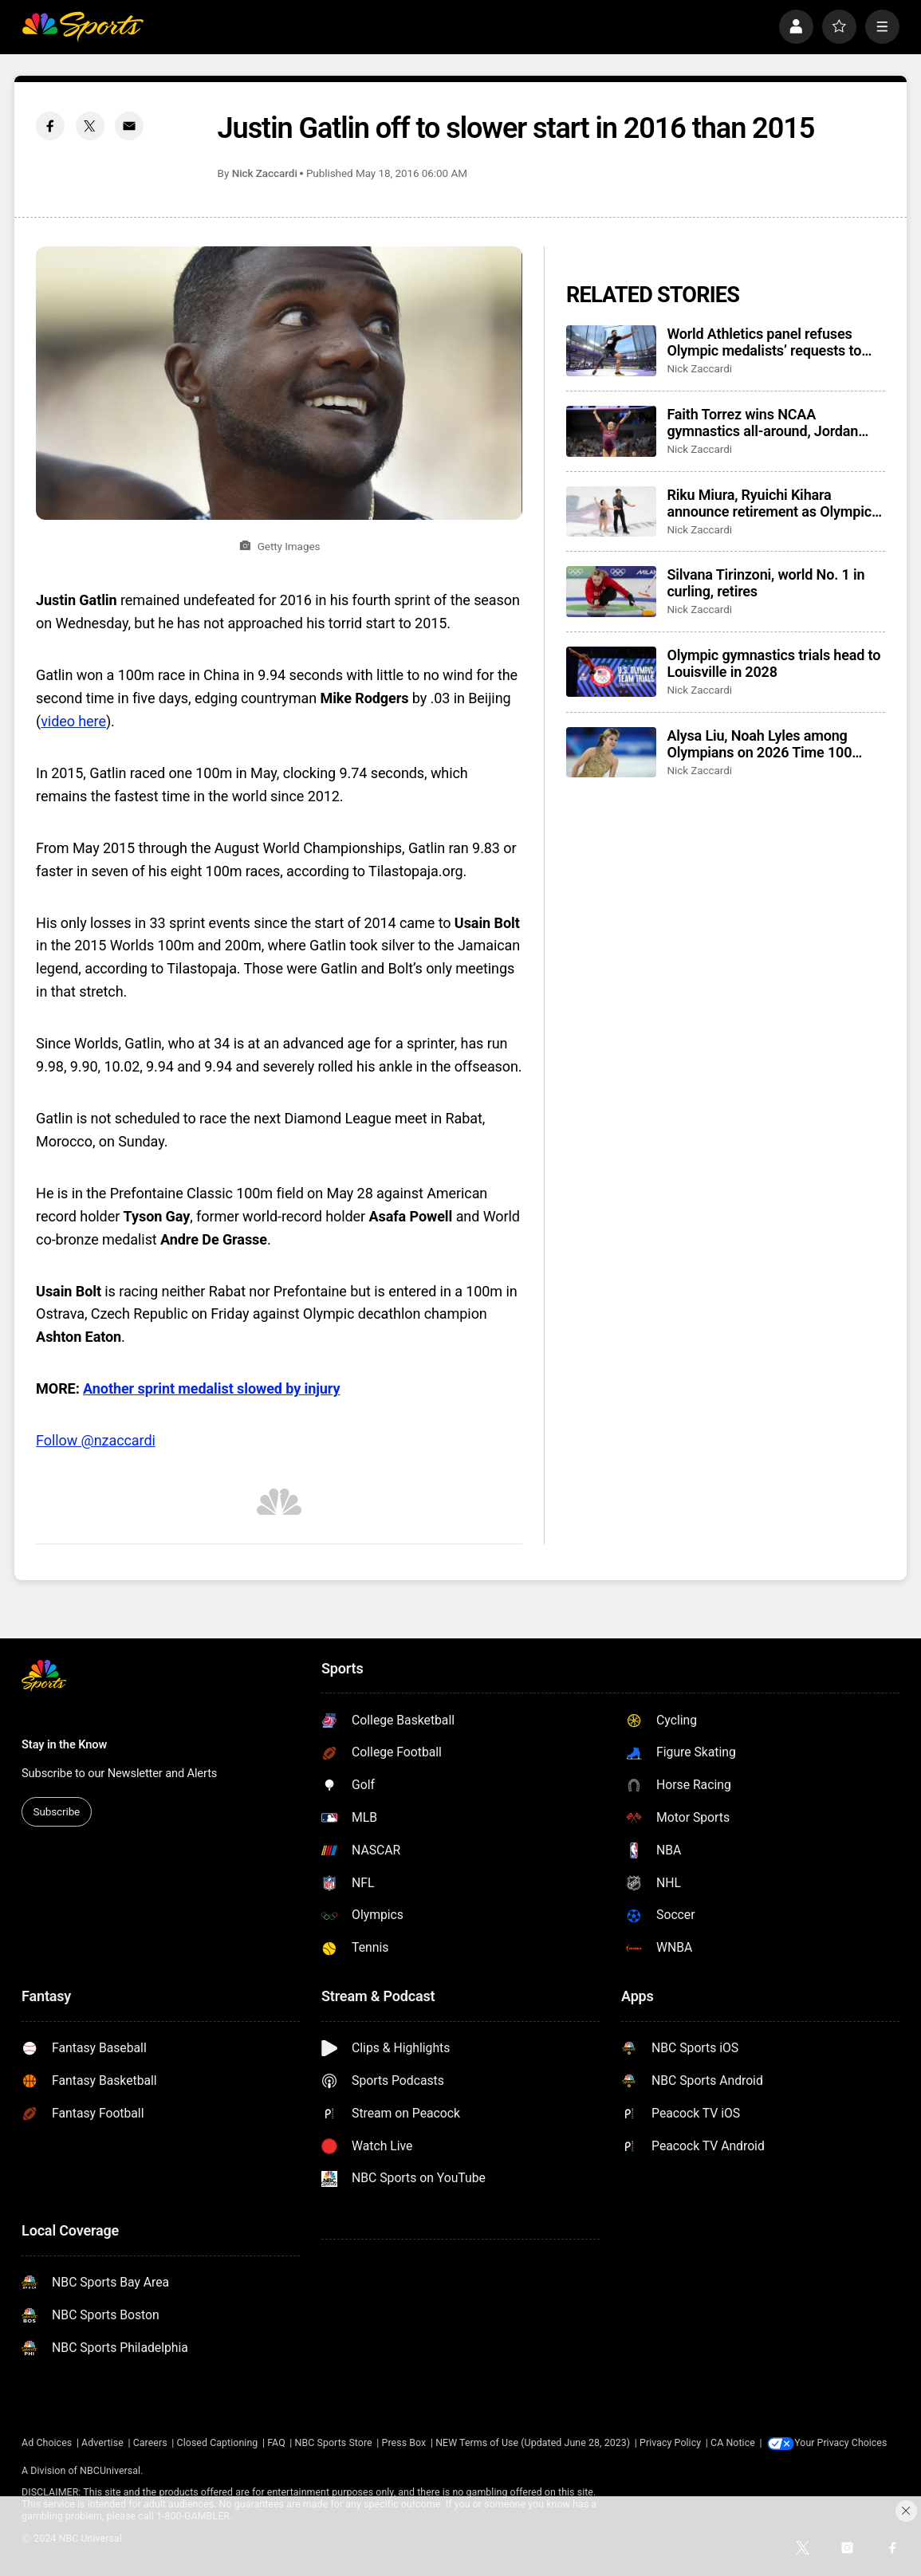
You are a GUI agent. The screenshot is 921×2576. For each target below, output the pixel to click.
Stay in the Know (64, 1744)
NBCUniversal (110, 2470)
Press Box (404, 2442)
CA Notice (732, 2442)
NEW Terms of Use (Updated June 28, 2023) (532, 2442)
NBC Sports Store (333, 2442)
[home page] (83, 27)
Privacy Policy (670, 2442)
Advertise (102, 2442)
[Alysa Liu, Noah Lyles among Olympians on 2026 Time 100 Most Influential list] (611, 752)
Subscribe (57, 1811)
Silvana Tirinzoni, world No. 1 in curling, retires (765, 583)
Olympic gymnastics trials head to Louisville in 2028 (773, 663)
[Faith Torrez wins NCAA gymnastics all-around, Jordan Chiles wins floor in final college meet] (611, 431)
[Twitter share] (90, 126)
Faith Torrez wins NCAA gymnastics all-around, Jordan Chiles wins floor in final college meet (767, 422)
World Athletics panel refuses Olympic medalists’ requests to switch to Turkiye (764, 342)
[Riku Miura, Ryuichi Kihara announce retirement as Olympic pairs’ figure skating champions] (611, 511)
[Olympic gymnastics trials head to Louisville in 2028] (611, 672)
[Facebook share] (50, 126)
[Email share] (129, 126)
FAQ (276, 2442)
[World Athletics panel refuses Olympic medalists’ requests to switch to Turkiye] (611, 350)
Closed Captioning (217, 2442)
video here (73, 721)
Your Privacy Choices (843, 2442)
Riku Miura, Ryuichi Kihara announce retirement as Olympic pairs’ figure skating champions (769, 503)
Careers (150, 2442)
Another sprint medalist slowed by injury (211, 1388)
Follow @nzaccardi (95, 1440)
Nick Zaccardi (264, 173)
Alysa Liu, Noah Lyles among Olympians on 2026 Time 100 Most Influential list (759, 744)
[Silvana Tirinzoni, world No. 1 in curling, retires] (611, 591)
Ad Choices (47, 2442)
